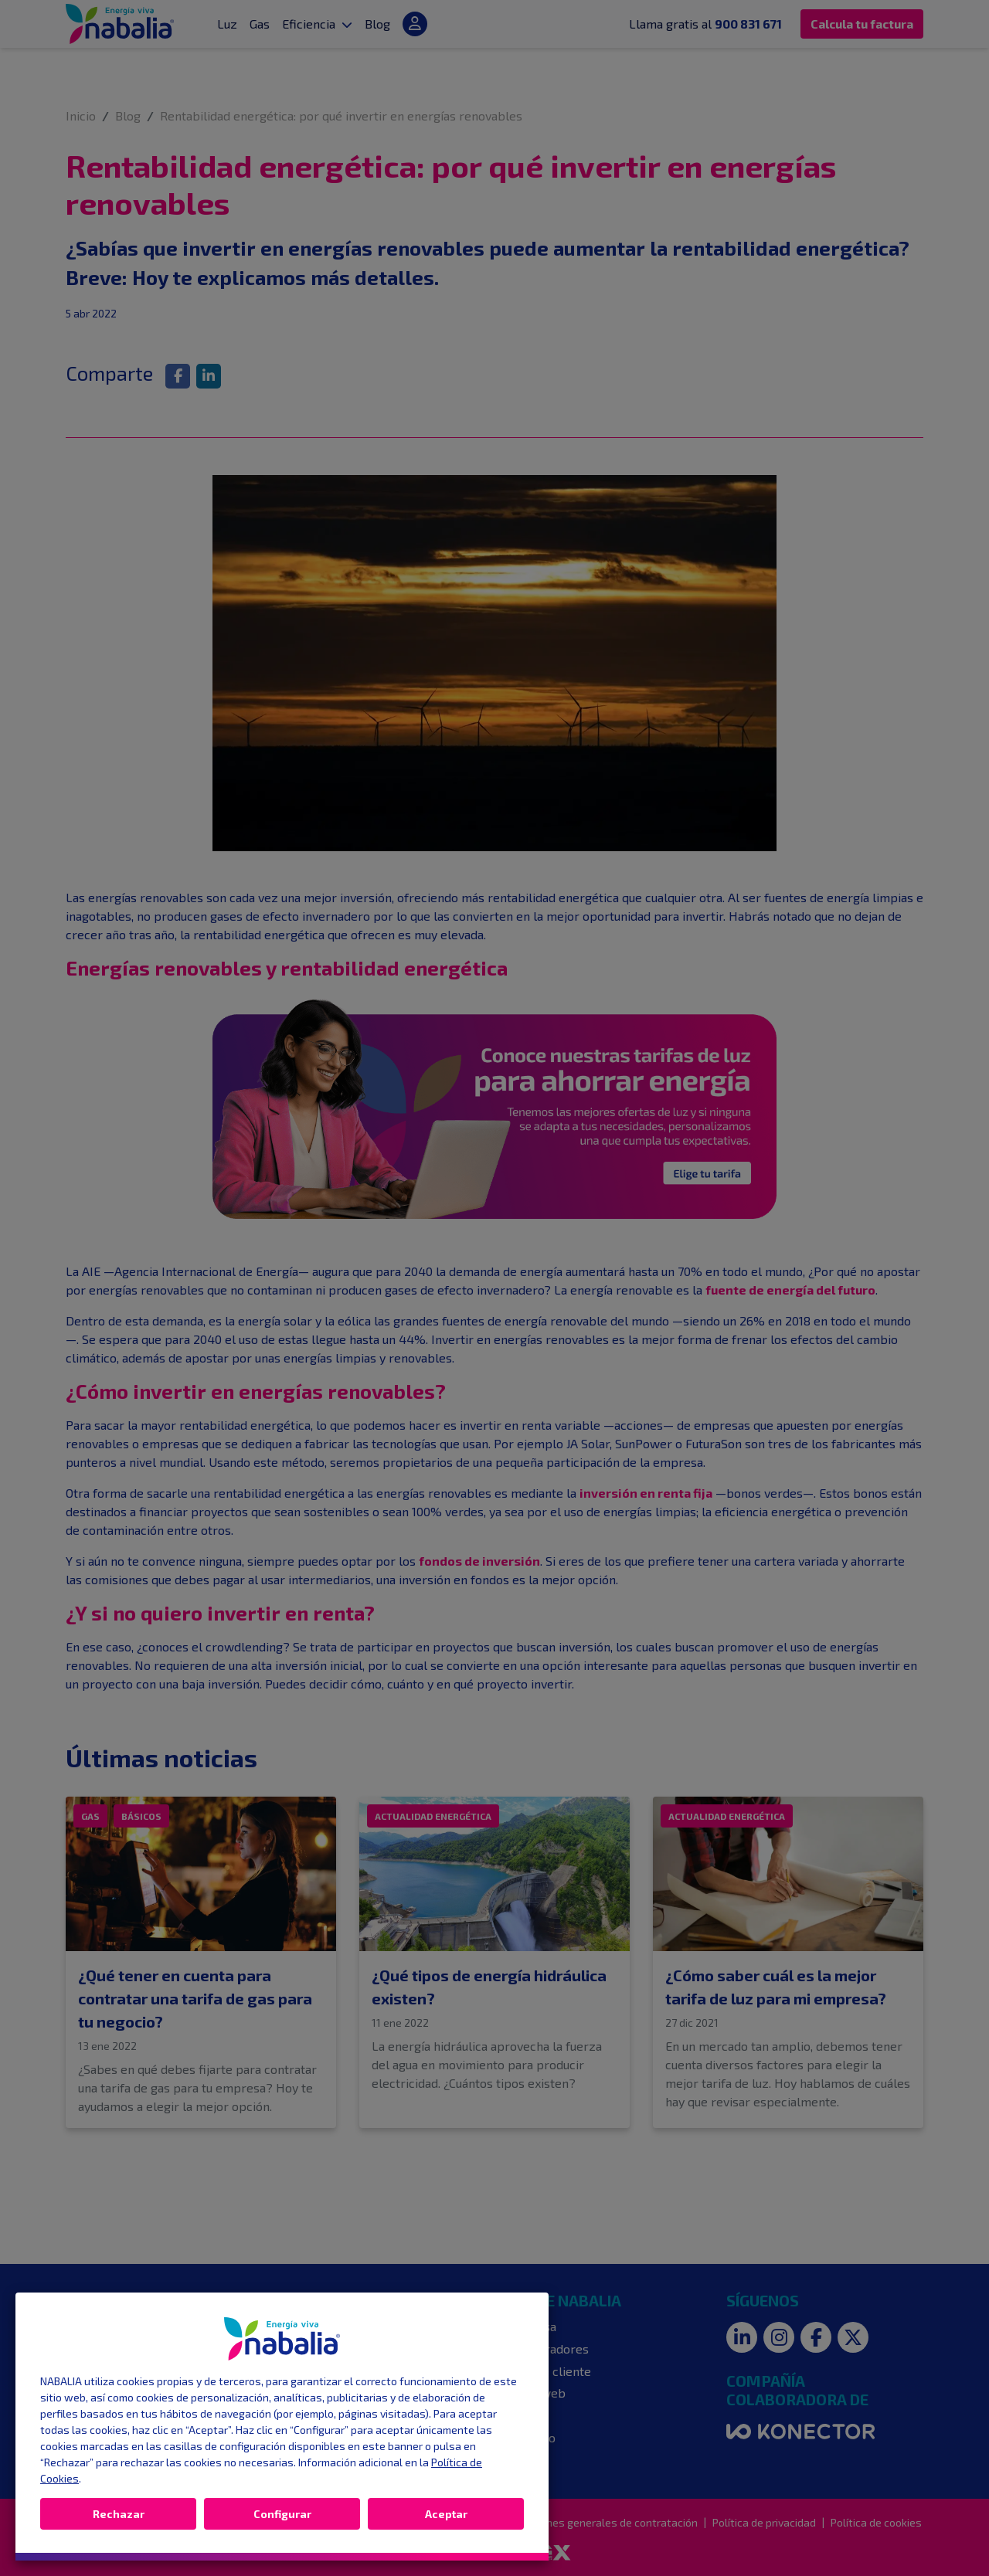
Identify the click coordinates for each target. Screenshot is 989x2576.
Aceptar (446, 2513)
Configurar (282, 2513)
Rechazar (118, 2513)
